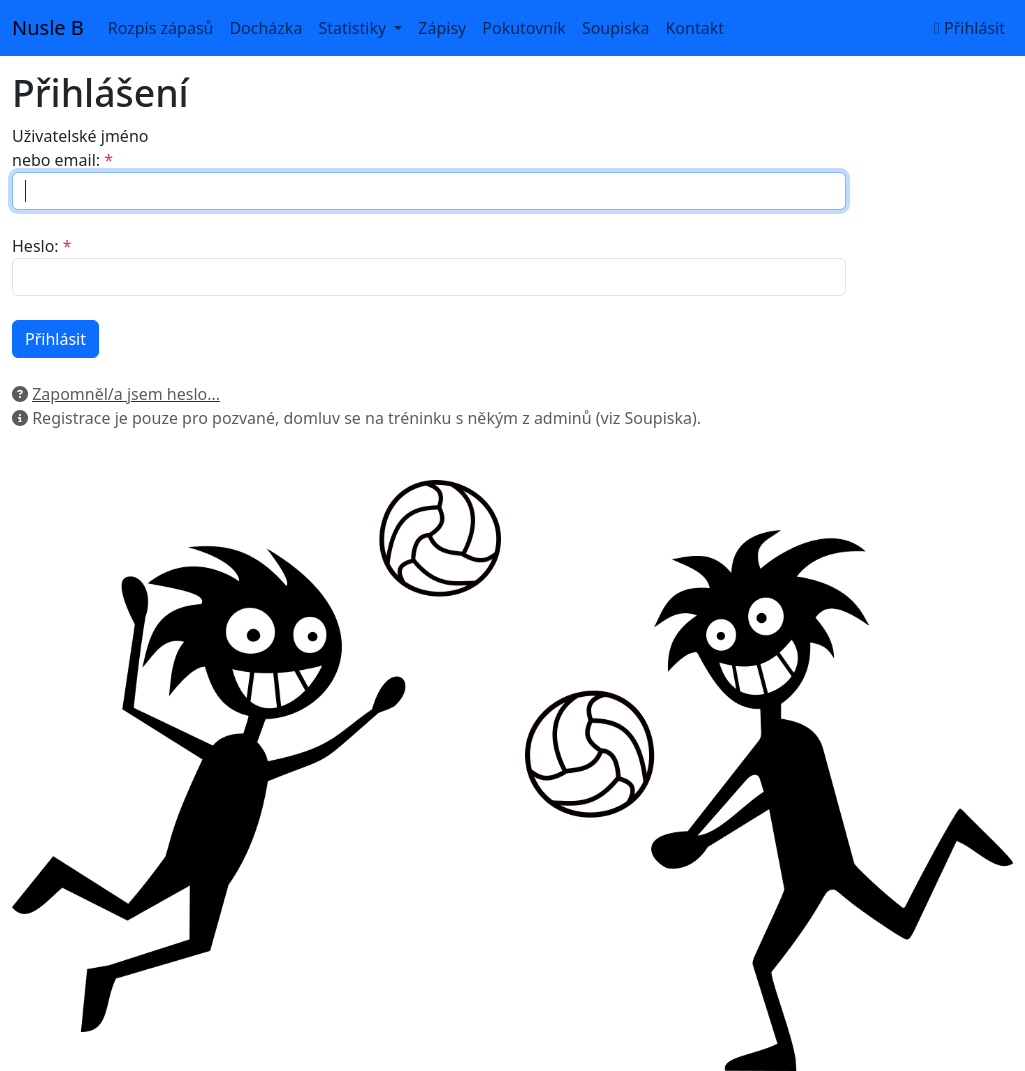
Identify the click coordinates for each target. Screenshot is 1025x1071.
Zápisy (442, 28)
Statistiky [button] (354, 28)
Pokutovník (524, 28)
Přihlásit (969, 28)
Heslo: (35, 246)
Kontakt (694, 28)
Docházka (265, 28)
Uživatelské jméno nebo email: (80, 148)
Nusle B (48, 27)
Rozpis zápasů (161, 28)
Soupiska (616, 28)
